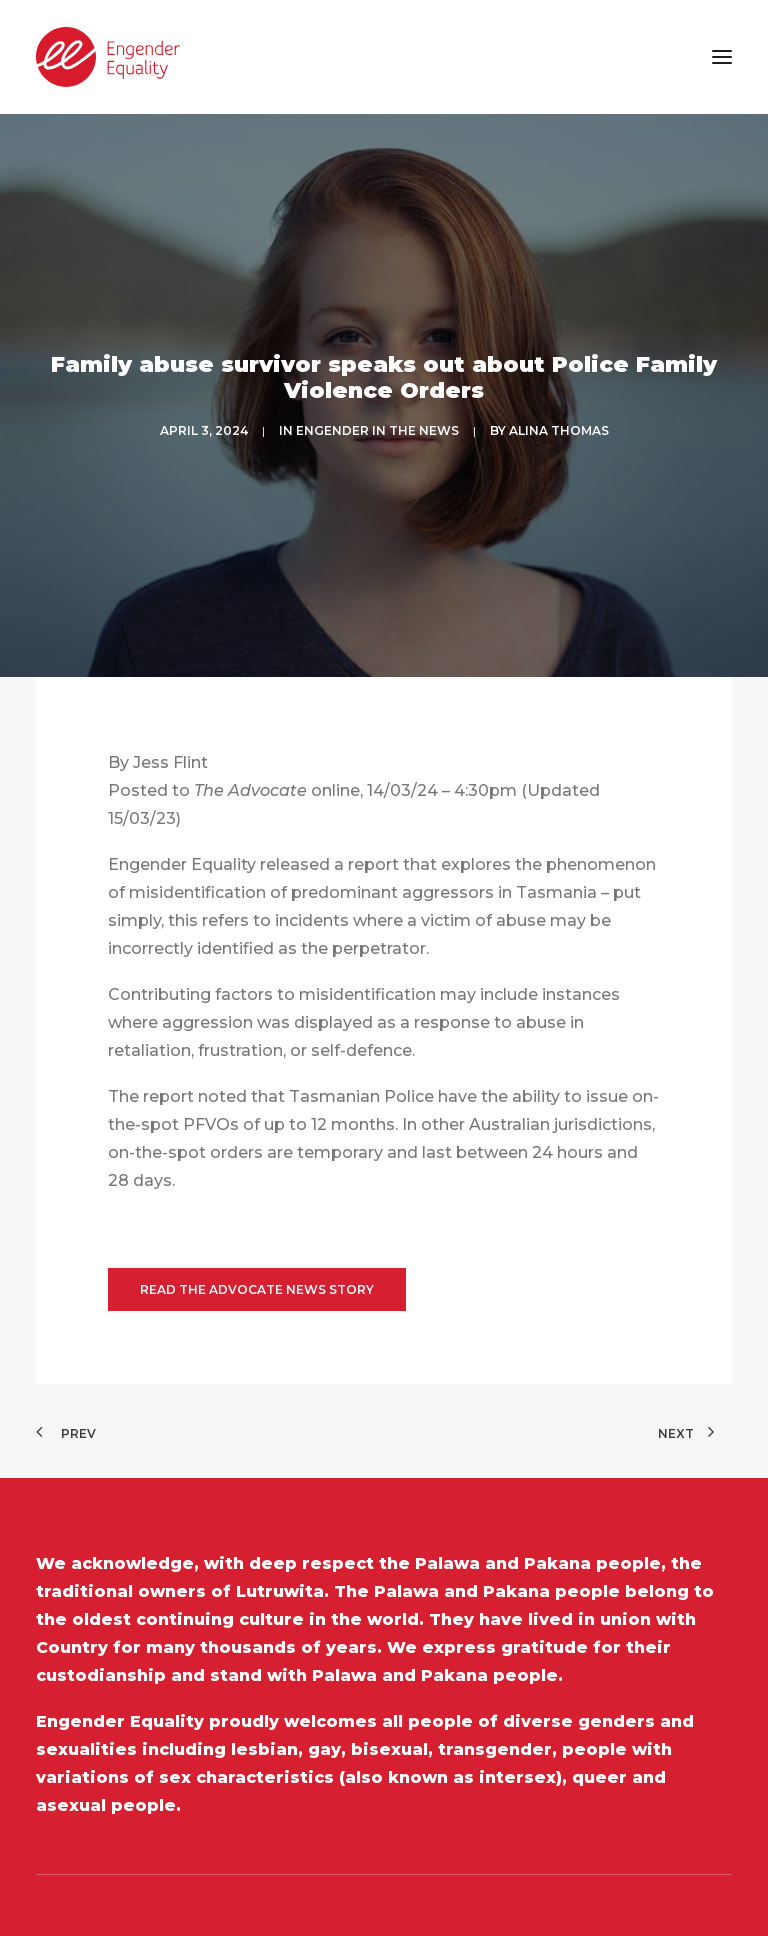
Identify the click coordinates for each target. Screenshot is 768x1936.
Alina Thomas (559, 395)
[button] (722, 57)
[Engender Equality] (108, 57)
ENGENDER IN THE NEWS (377, 395)
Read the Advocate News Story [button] (257, 1219)
